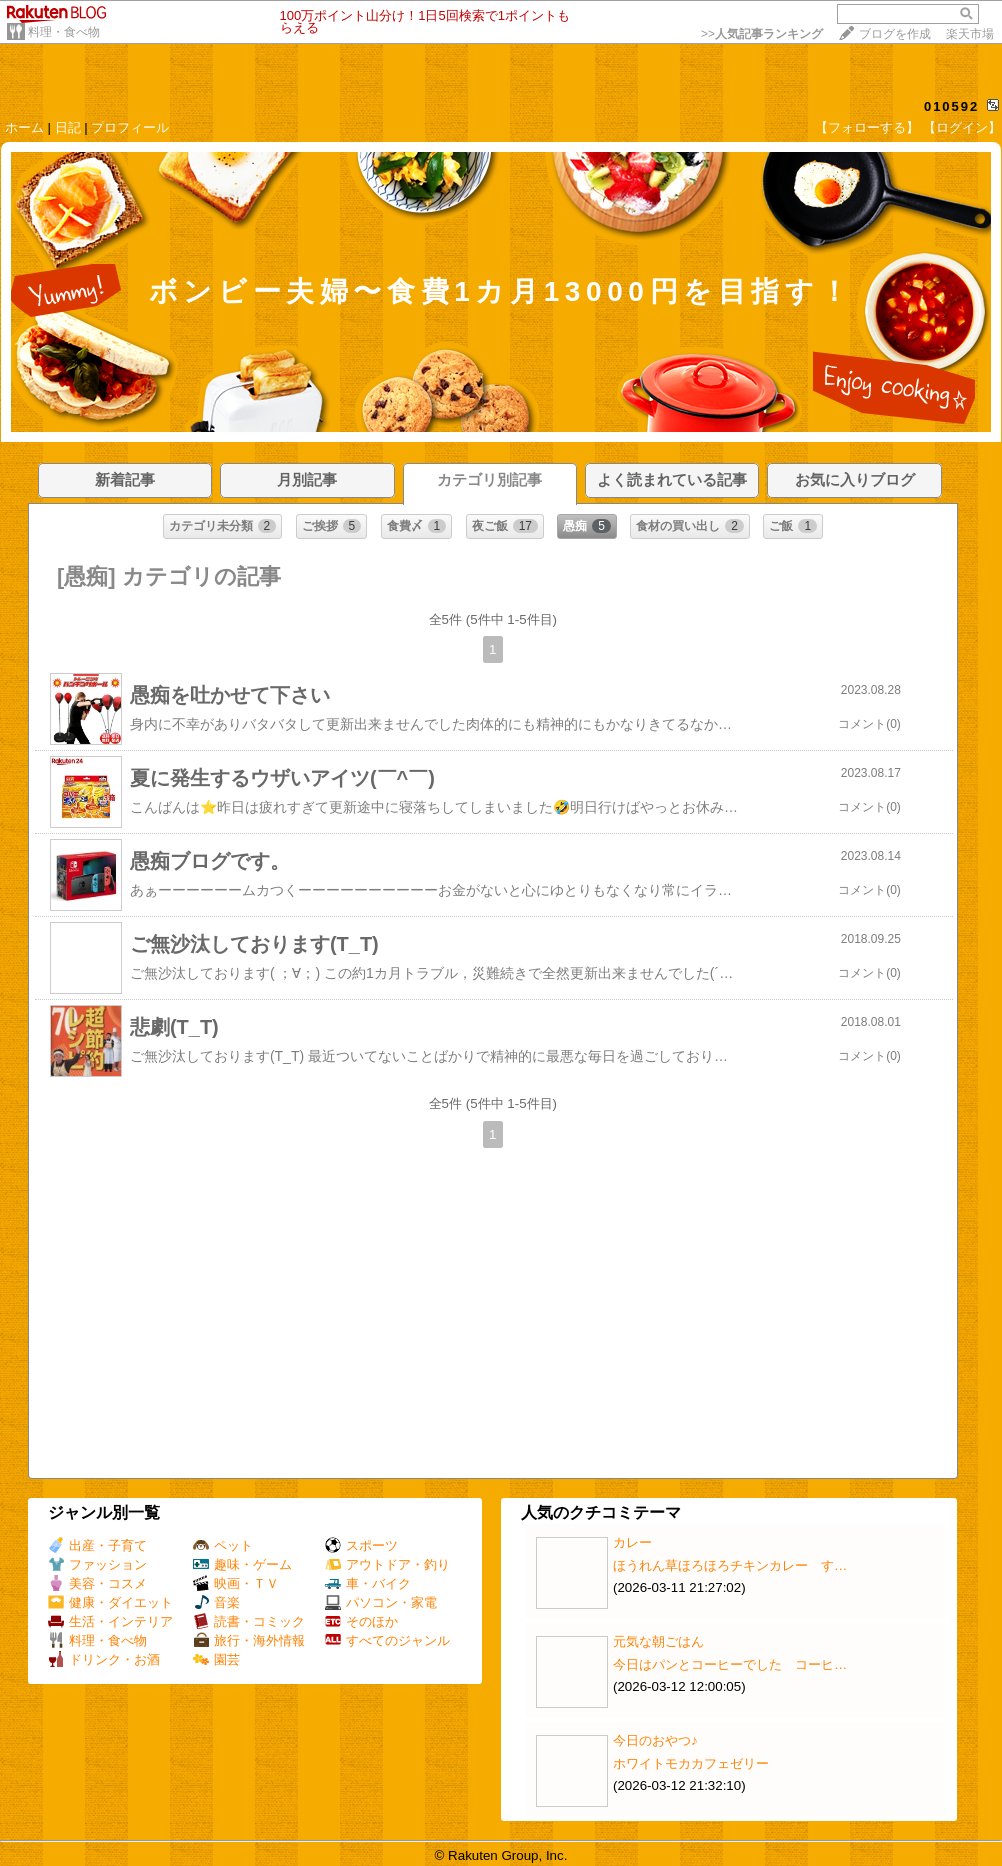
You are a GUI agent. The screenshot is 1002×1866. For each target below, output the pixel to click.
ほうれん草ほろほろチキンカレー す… (730, 1565)
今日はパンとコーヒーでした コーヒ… (730, 1664)
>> (762, 34)
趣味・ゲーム (242, 1564)
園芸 (216, 1659)
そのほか (361, 1621)
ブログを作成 (895, 34)
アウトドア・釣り (387, 1564)
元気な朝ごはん (658, 1641)
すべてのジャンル (387, 1640)
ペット (223, 1545)
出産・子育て (97, 1545)
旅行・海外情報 (249, 1640)
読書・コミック (249, 1621)
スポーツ (361, 1545)
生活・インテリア (110, 1621)
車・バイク (368, 1583)
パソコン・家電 (381, 1602)
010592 (951, 106)
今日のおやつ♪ (655, 1740)
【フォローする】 (867, 127)
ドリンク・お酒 (104, 1659)
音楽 (216, 1602)
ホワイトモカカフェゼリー (691, 1763)
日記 (68, 127)
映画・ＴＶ (236, 1583)
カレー (632, 1542)
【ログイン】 (962, 127)
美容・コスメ (97, 1583)
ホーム (24, 127)
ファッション (97, 1564)
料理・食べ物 (64, 32)
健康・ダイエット (110, 1602)
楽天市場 (970, 34)
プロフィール (130, 127)
